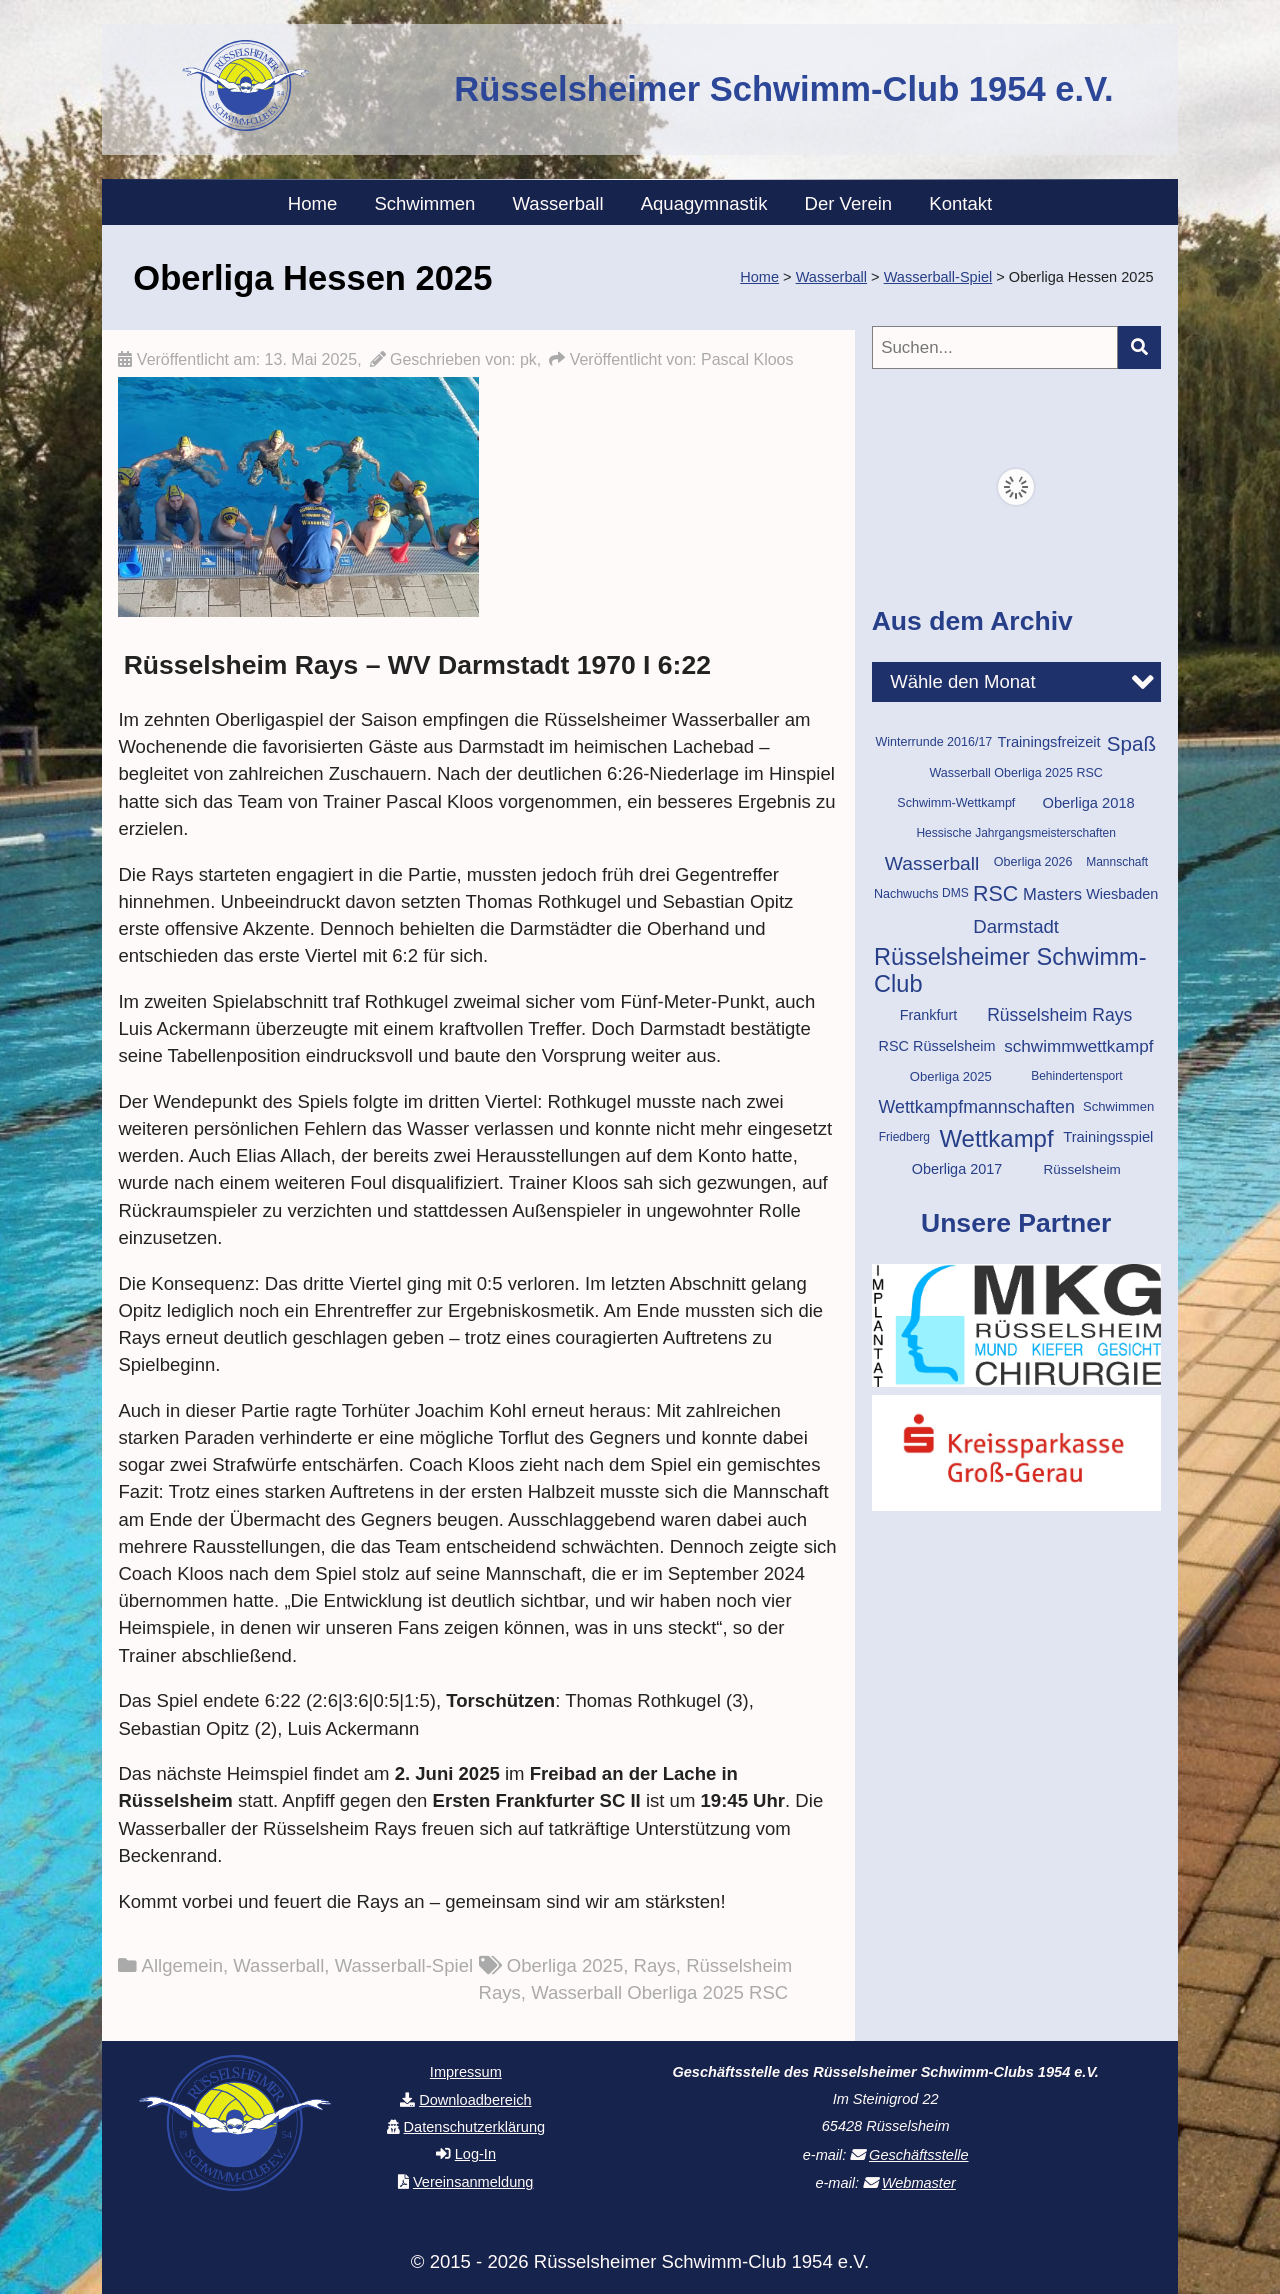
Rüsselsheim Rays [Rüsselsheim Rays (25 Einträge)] (1059, 1015)
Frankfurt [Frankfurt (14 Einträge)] (929, 1015)
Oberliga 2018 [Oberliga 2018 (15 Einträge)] (1088, 803)
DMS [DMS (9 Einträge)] (955, 893)
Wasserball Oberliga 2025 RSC (659, 1992)
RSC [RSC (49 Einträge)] (995, 894)
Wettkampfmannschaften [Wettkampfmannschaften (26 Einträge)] (977, 1107)
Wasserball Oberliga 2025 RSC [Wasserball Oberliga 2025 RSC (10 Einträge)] (1015, 773)
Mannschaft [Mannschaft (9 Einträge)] (1117, 862)
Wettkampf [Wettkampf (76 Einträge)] (996, 1138)
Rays (655, 1965)
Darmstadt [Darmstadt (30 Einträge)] (1016, 926)
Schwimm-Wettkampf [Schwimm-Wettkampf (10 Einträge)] (956, 803)
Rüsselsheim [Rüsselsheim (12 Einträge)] (1082, 1169)
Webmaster (919, 2183)
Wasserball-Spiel (404, 1965)
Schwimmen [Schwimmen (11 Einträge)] (1118, 1106)
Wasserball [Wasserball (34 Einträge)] (932, 863)
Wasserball (558, 203)
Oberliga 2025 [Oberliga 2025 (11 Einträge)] (951, 1076)
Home (312, 203)
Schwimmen (424, 203)
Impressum (466, 2072)
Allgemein (182, 1965)
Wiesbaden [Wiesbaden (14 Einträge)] (1122, 894)
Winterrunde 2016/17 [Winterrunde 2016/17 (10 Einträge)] (933, 742)
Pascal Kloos (747, 359)
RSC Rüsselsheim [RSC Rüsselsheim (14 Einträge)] (937, 1046)
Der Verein (849, 203)
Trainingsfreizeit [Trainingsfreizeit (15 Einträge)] (1049, 742)
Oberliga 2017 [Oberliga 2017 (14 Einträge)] (957, 1169)
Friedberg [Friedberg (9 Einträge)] (904, 1137)
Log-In (475, 2154)
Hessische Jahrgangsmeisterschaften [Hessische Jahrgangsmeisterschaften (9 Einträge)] (1015, 833)
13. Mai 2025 (311, 359)
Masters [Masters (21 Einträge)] (1052, 894)
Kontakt (960, 203)
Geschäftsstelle (918, 2155)
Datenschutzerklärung (475, 2127)
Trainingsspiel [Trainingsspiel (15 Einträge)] (1108, 1137)
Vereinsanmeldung (473, 2182)
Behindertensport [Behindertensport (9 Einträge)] (1076, 1076)
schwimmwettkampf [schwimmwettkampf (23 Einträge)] (1078, 1046)
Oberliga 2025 (565, 1965)
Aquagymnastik (704, 203)
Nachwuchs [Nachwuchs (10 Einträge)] (906, 894)
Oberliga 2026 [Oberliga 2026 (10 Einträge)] (1033, 862)
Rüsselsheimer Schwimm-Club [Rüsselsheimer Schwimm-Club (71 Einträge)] (1010, 970)
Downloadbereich (475, 2100)
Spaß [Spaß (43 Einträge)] (1131, 743)
